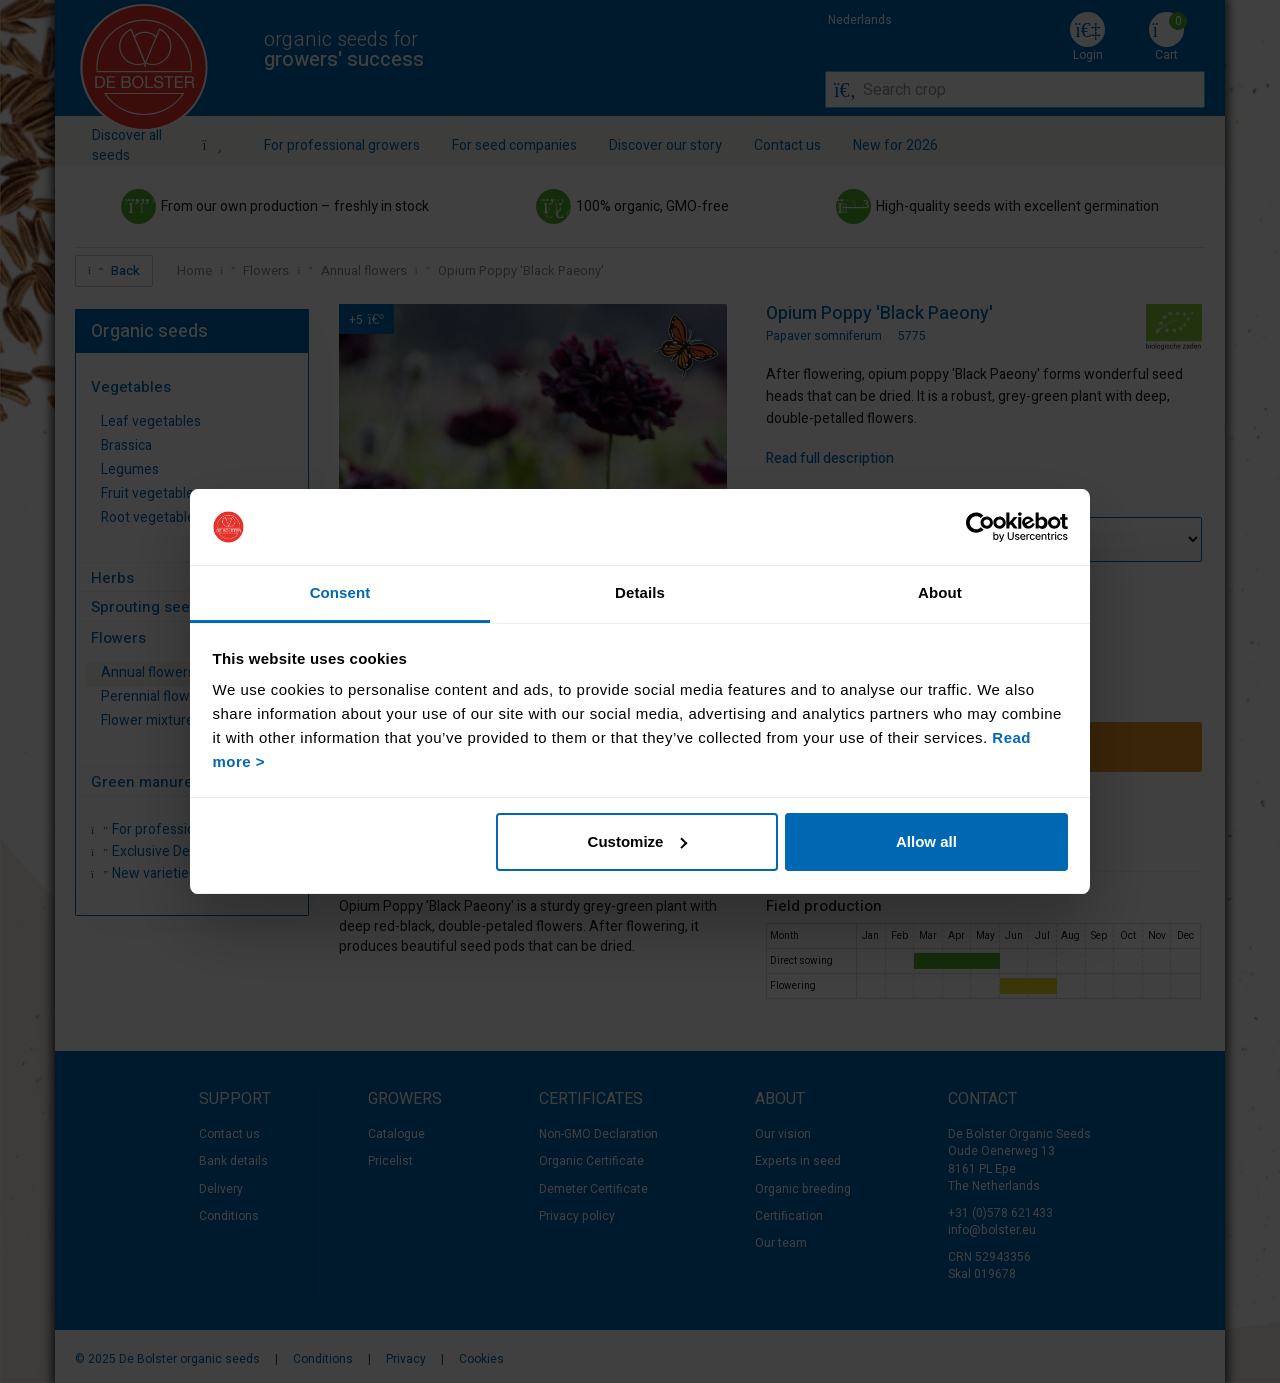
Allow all (926, 841)
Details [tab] (640, 592)
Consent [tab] (340, 592)
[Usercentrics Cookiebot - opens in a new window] (980, 527)
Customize (638, 841)
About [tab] (940, 592)
